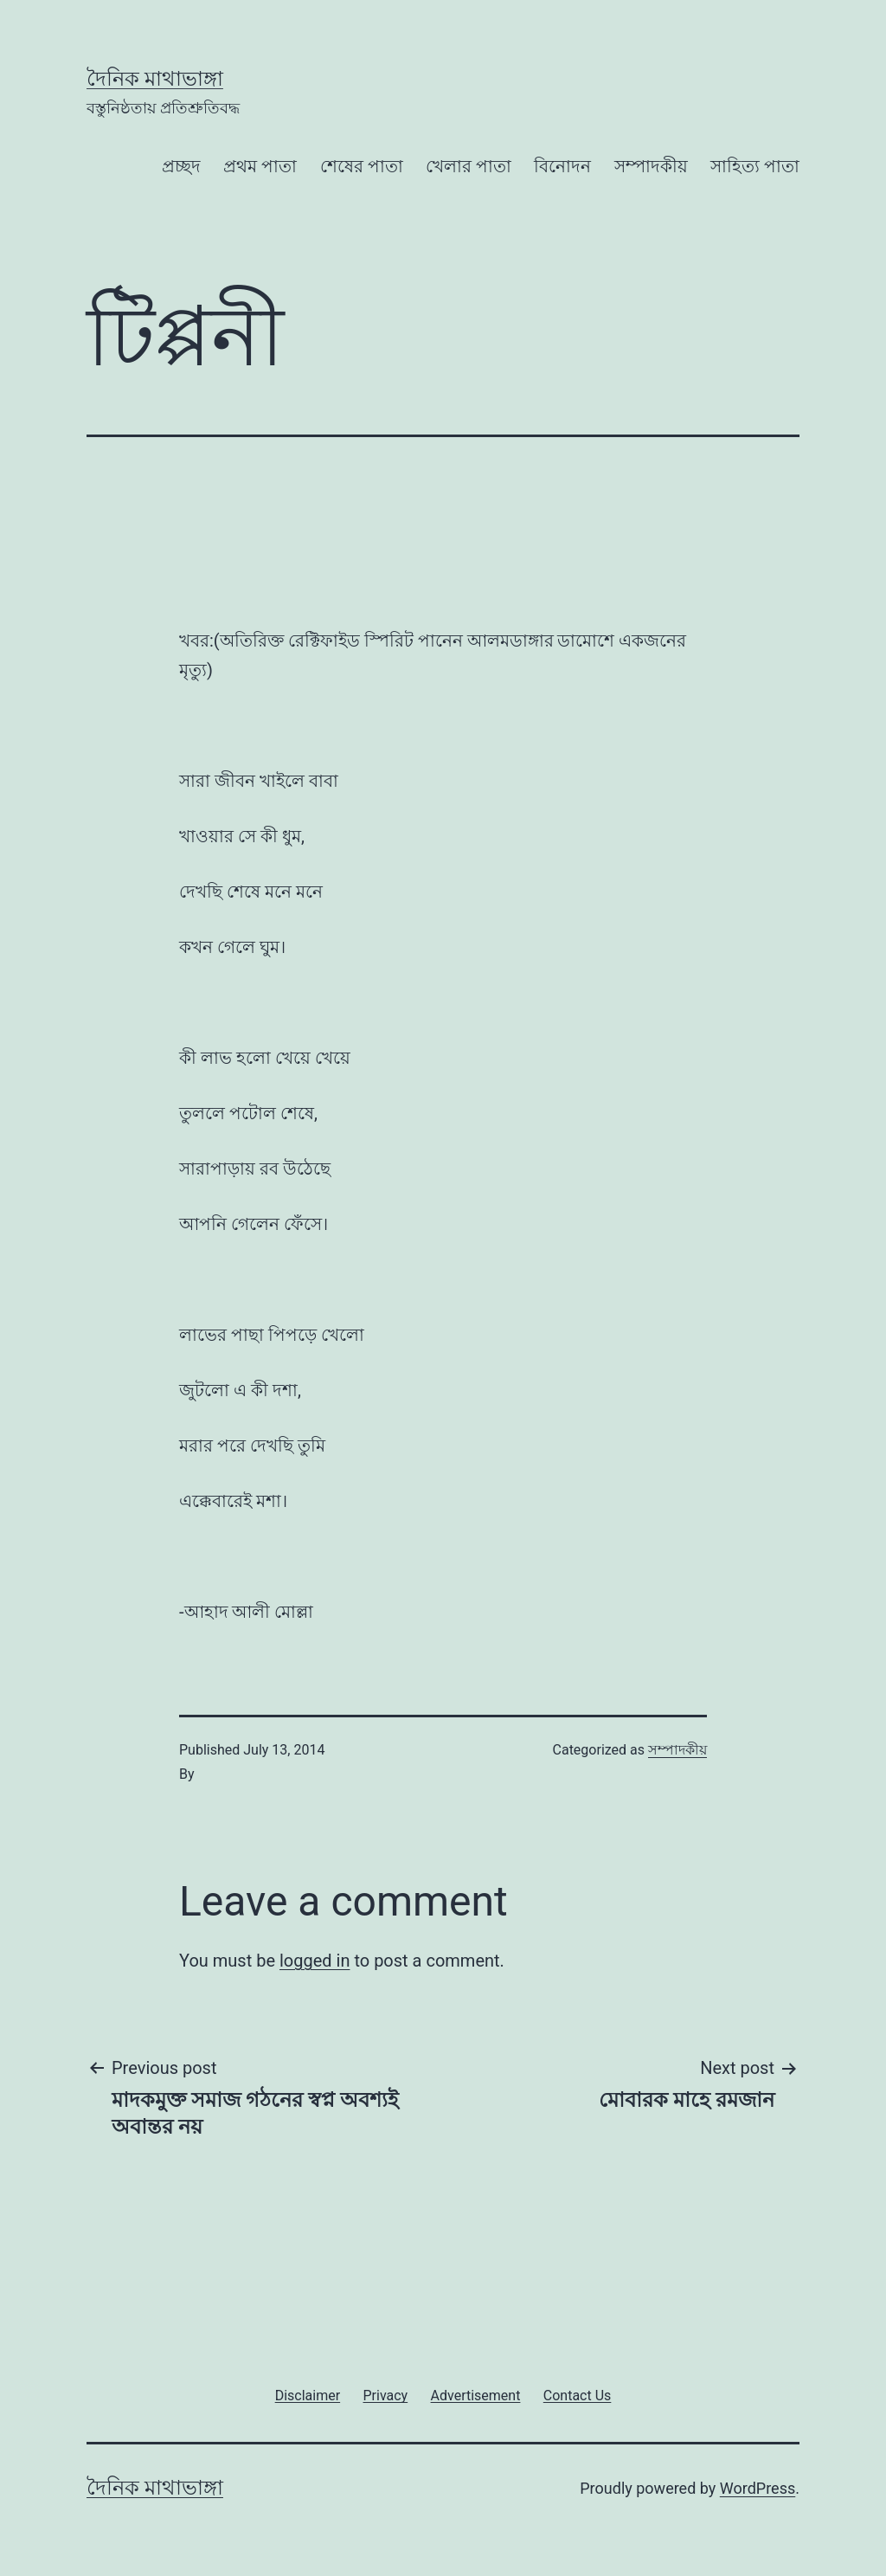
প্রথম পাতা (260, 166)
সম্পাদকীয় (651, 166)
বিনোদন (562, 166)
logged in (314, 1960)
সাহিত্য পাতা (754, 166)
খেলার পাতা (468, 166)
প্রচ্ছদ (181, 166)
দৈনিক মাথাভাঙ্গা (155, 79)
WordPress (757, 2488)
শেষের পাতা (361, 166)
